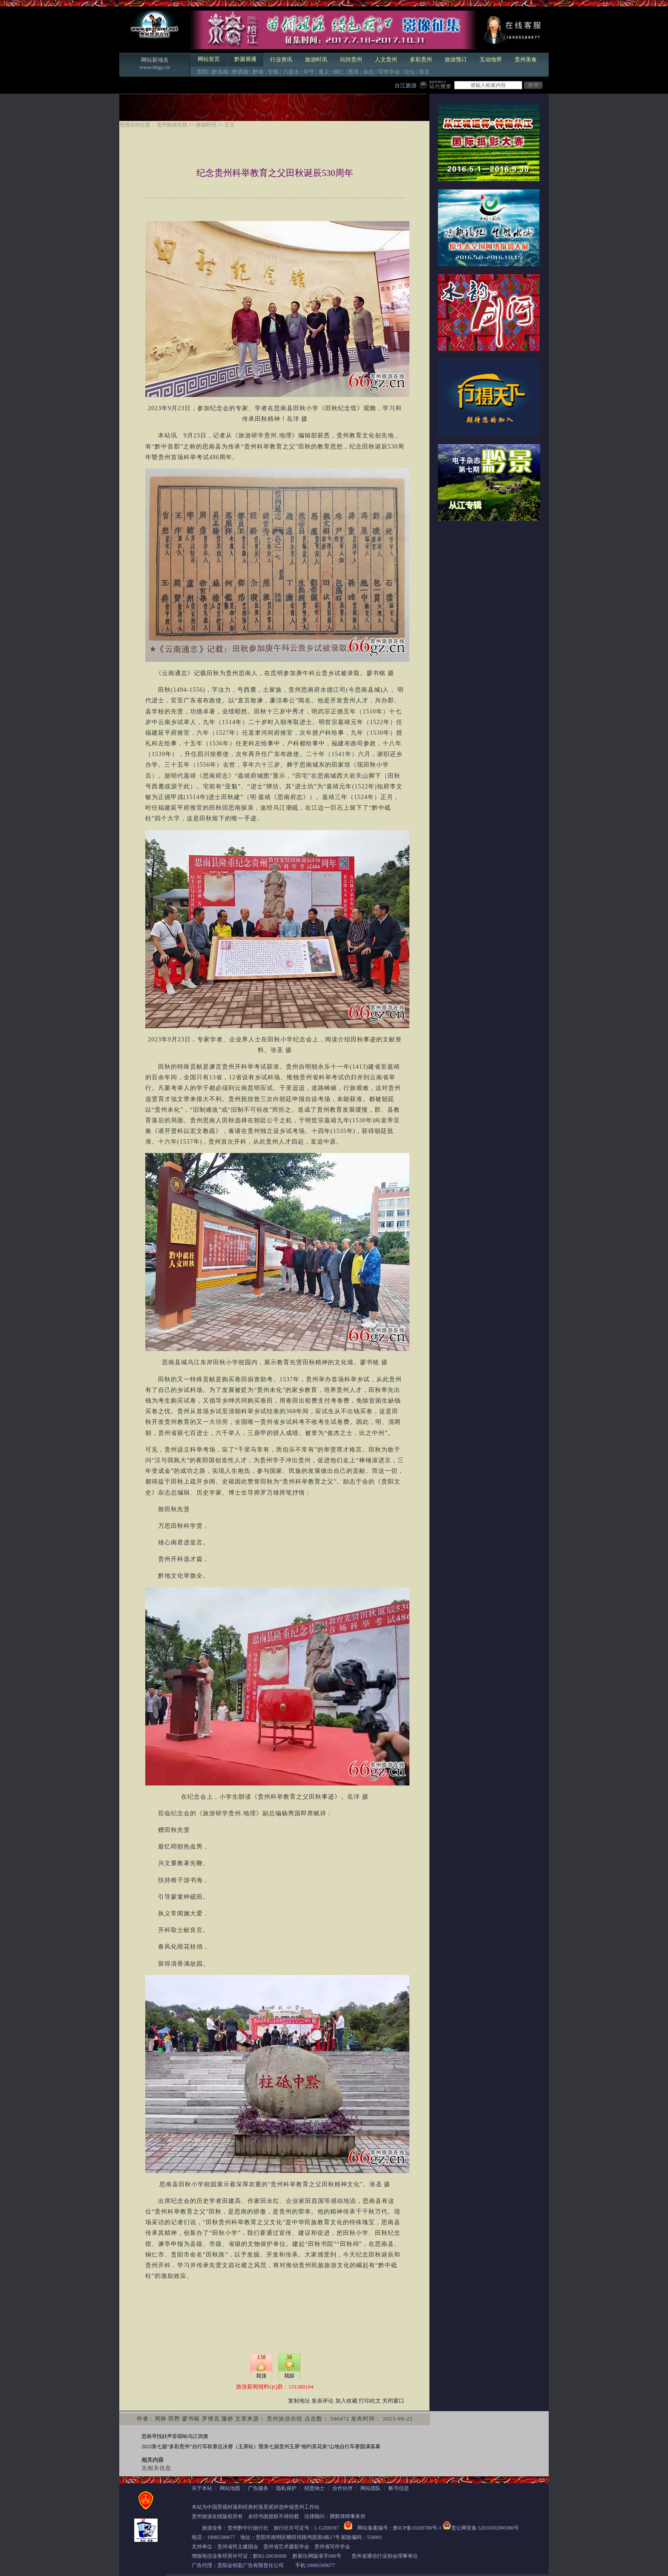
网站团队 (370, 2488)
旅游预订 (456, 59)
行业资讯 (281, 59)
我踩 (289, 2376)
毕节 (308, 72)
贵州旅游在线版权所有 (217, 2516)
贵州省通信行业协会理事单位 (384, 2556)
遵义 (323, 72)
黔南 (258, 72)
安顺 (273, 72)
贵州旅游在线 (172, 125)
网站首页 (209, 59)
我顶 (261, 2376)
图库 (353, 72)
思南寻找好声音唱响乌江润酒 (174, 2436)
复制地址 (299, 2401)
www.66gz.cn (154, 67)
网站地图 (230, 2488)
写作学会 (389, 72)
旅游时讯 (316, 59)
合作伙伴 (342, 2488)
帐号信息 (399, 2488)
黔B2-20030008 (269, 2556)
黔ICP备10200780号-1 (417, 2528)
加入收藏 (346, 2401)
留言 (424, 72)
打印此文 (370, 2401)
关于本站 (202, 2488)
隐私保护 (286, 2488)
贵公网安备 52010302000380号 (485, 2528)
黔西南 (240, 72)
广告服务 (258, 2488)
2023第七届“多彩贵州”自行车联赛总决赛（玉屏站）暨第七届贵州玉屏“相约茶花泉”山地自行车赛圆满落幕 (260, 2447)
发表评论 (322, 2401)
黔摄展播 (245, 59)
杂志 (368, 72)
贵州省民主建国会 (237, 2547)
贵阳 (202, 72)
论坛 (409, 72)
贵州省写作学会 (332, 2547)
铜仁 (338, 72)
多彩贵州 (421, 59)
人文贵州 (386, 59)
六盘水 (291, 72)
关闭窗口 (393, 2401)
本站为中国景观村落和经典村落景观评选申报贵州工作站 (256, 2507)
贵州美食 (526, 59)
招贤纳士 (314, 2488)
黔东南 (220, 72)
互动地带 (491, 59)
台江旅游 (405, 85)
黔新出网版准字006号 (317, 2556)
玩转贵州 (351, 59)
